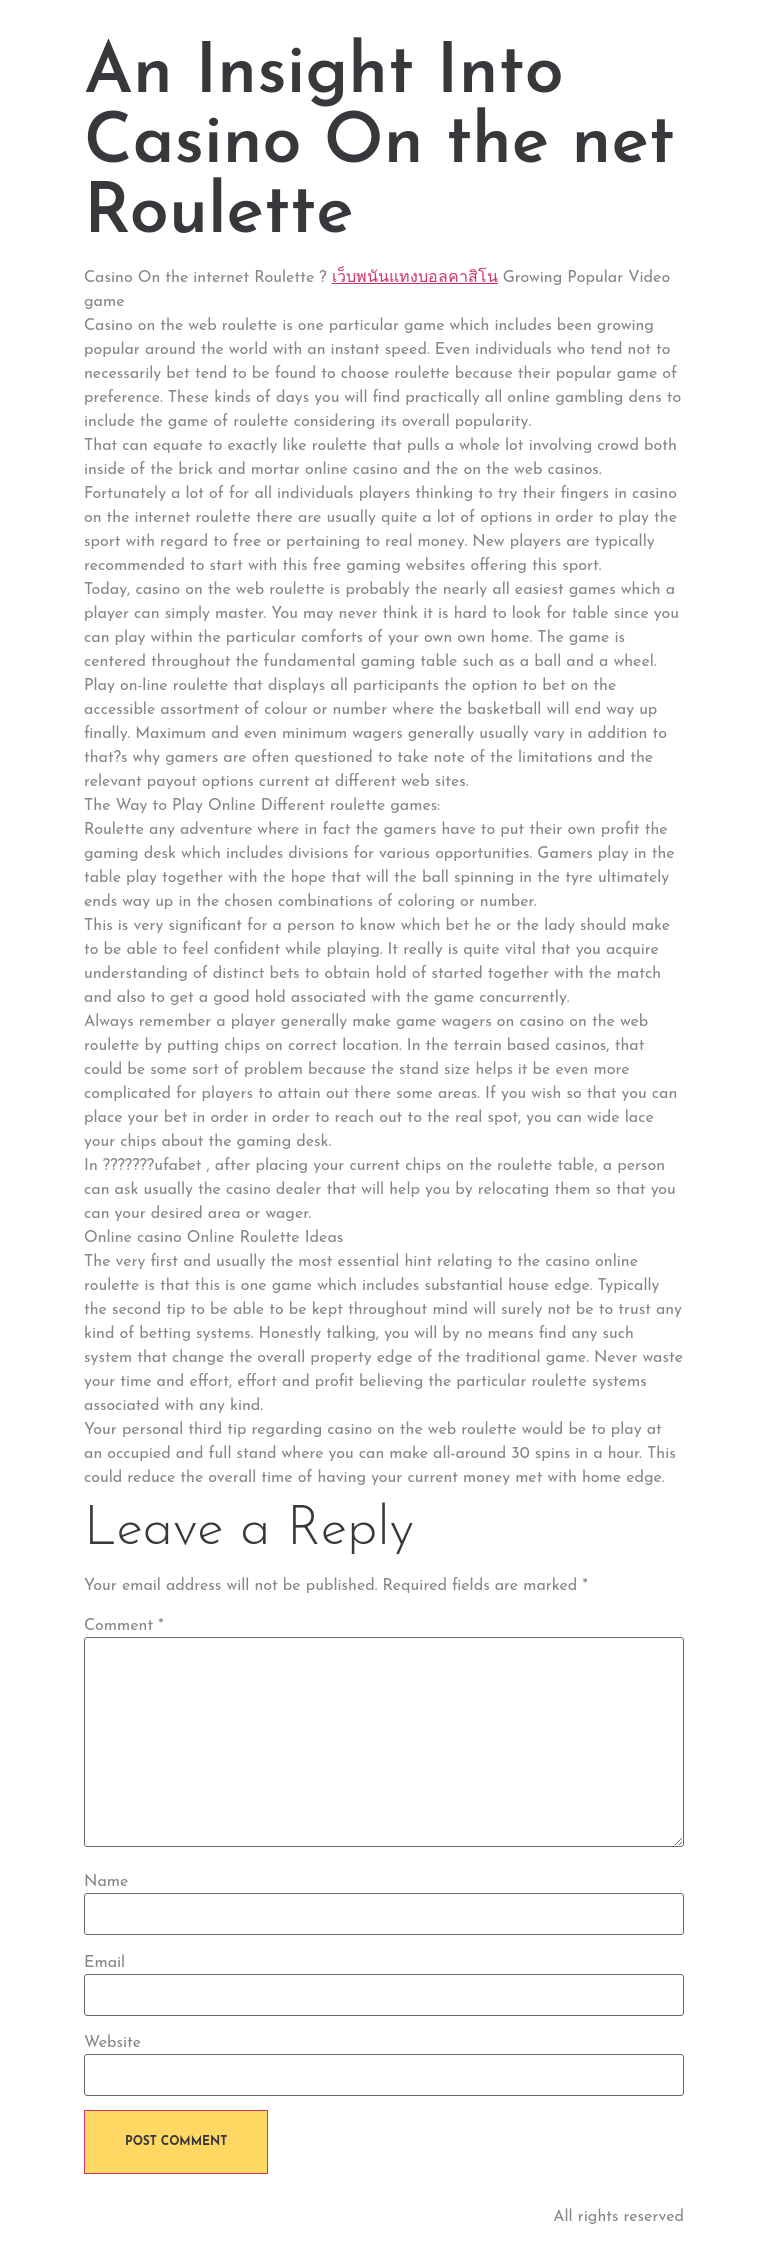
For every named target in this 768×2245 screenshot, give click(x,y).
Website (112, 2043)
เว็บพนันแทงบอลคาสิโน (415, 278)
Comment (124, 1626)
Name (106, 1882)
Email (104, 1963)
